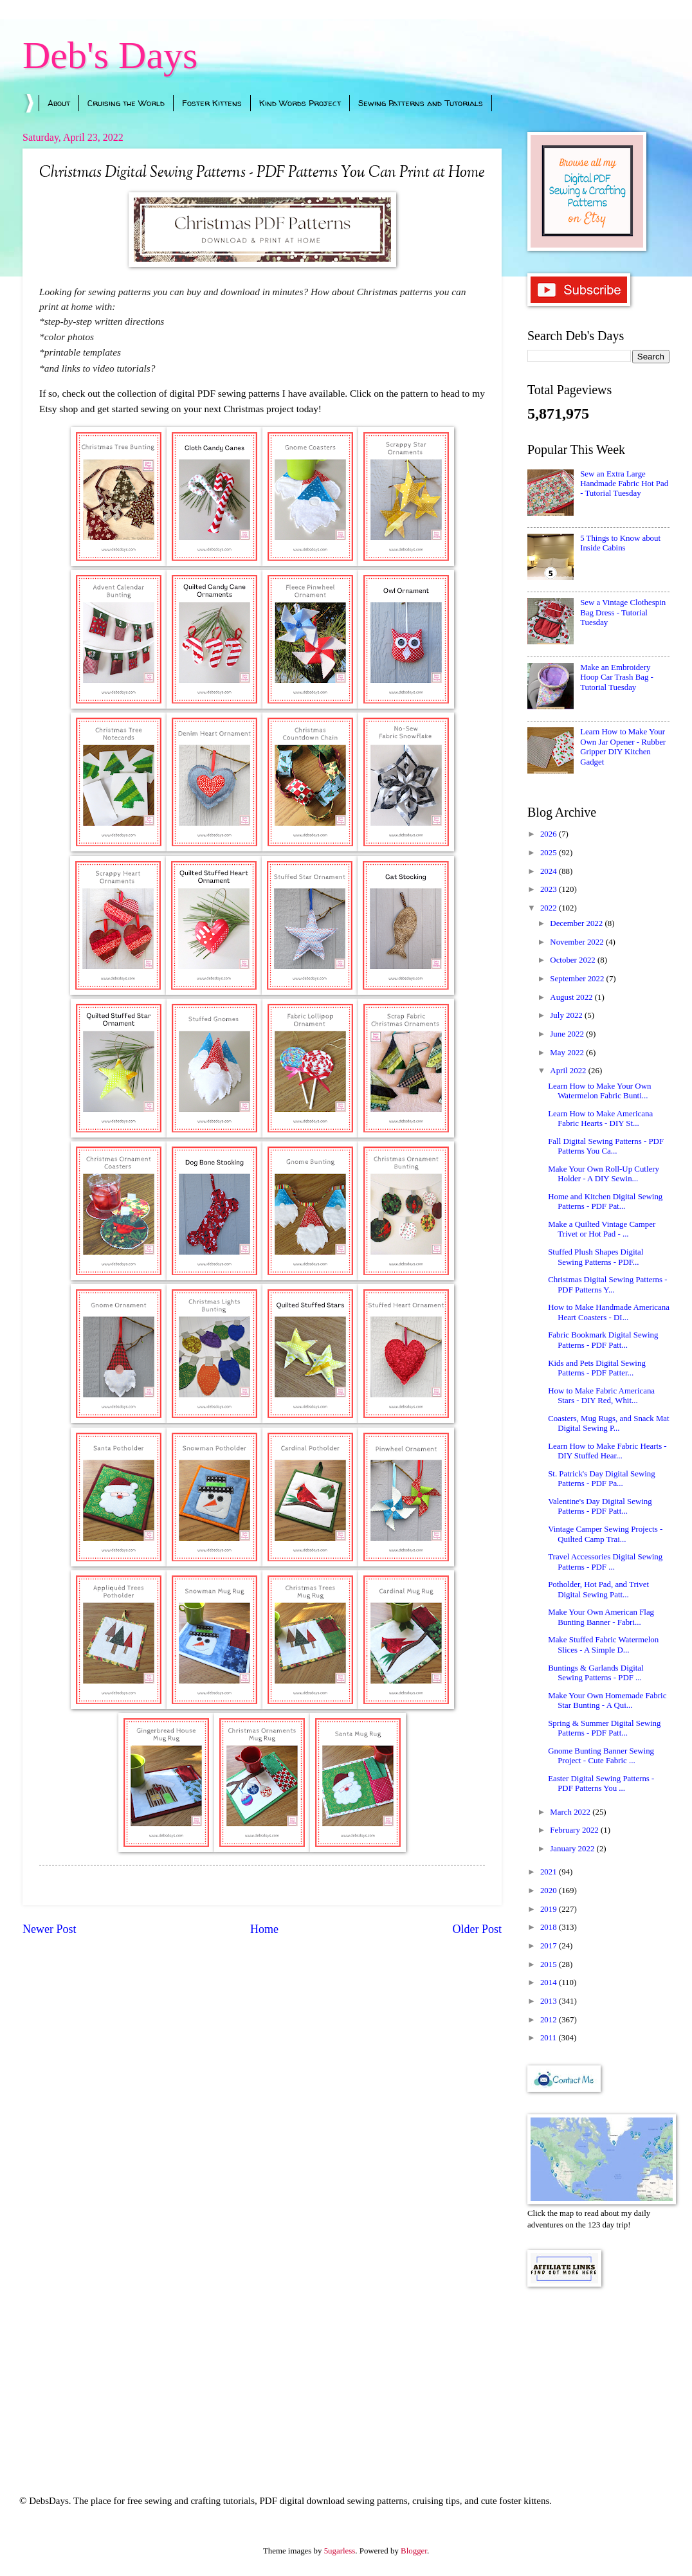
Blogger (414, 2550)
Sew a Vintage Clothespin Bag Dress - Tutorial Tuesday (623, 612)
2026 (549, 834)
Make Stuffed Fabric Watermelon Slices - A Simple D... (603, 1644)
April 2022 (569, 1070)
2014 (549, 1982)
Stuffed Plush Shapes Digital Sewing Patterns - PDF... (595, 1256)
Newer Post (50, 1929)
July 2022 (567, 1015)
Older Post (477, 1929)
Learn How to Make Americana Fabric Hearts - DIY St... (600, 1118)
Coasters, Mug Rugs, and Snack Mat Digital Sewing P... (608, 1423)
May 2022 (568, 1052)
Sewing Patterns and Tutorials (420, 103)
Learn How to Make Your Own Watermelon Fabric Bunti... (599, 1091)
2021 (549, 1871)
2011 (549, 2037)
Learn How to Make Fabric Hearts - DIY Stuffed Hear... (607, 1451)
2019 (549, 1909)
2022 (549, 907)
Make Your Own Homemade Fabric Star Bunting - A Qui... (607, 1700)
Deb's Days (110, 55)
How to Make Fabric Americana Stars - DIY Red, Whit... (601, 1395)
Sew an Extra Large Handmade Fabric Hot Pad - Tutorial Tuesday (624, 483)
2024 (549, 871)
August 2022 (572, 997)
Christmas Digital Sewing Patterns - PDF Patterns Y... (607, 1284)
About (59, 103)
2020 (549, 1890)
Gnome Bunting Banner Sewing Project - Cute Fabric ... (601, 1755)
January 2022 (573, 1848)
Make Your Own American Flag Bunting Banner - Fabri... (601, 1617)
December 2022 (577, 923)
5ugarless (340, 2550)
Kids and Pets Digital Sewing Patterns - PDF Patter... (597, 1368)
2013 (549, 2001)
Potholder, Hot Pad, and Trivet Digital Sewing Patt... (598, 1589)
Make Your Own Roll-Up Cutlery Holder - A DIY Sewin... (603, 1174)
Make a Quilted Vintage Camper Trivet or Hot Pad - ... (601, 1229)
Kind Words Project (300, 103)
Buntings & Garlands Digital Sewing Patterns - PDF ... (595, 1673)
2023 (549, 889)
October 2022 (573, 960)
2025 (549, 852)
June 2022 (568, 1034)
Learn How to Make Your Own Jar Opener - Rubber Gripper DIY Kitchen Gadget (623, 746)
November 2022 (578, 942)
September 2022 (578, 978)
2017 (549, 1945)
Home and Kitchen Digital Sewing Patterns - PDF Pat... (605, 1201)
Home (264, 1929)
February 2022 (575, 1830)
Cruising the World (126, 103)
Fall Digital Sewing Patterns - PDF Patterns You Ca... (606, 1146)
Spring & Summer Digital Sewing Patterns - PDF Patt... (604, 1728)
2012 (549, 2019)
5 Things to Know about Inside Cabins (620, 543)
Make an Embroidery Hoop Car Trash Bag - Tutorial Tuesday (616, 677)
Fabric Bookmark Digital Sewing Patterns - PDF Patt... (603, 1339)
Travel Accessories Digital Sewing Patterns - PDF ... (605, 1561)
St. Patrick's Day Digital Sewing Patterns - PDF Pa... (601, 1478)
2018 (549, 1927)
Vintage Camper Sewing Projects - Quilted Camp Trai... (605, 1534)
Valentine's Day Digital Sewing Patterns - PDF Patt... (599, 1506)
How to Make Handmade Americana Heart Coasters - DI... (608, 1312)
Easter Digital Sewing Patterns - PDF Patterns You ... (601, 1783)
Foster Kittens (212, 103)
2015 (549, 1964)
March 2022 (571, 1812)
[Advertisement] (598, 2373)
